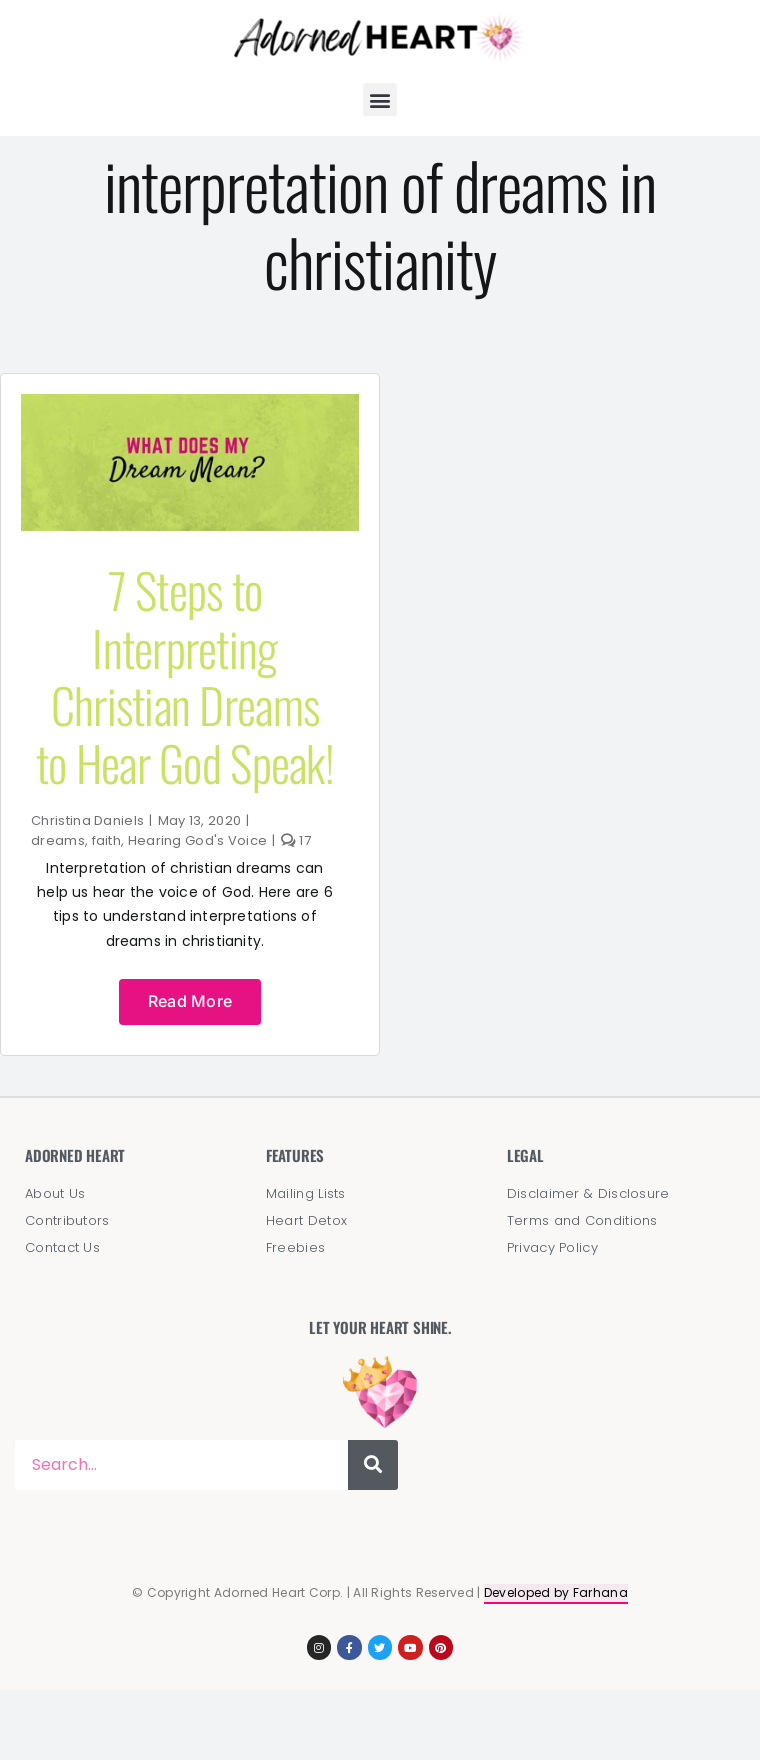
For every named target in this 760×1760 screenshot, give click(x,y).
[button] (379, 99)
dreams (58, 840)
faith (107, 840)
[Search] (373, 1465)
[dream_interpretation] (190, 404)
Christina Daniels (87, 820)
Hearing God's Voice (198, 840)
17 (296, 840)
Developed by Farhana (556, 1592)
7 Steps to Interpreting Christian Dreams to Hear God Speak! (185, 676)
